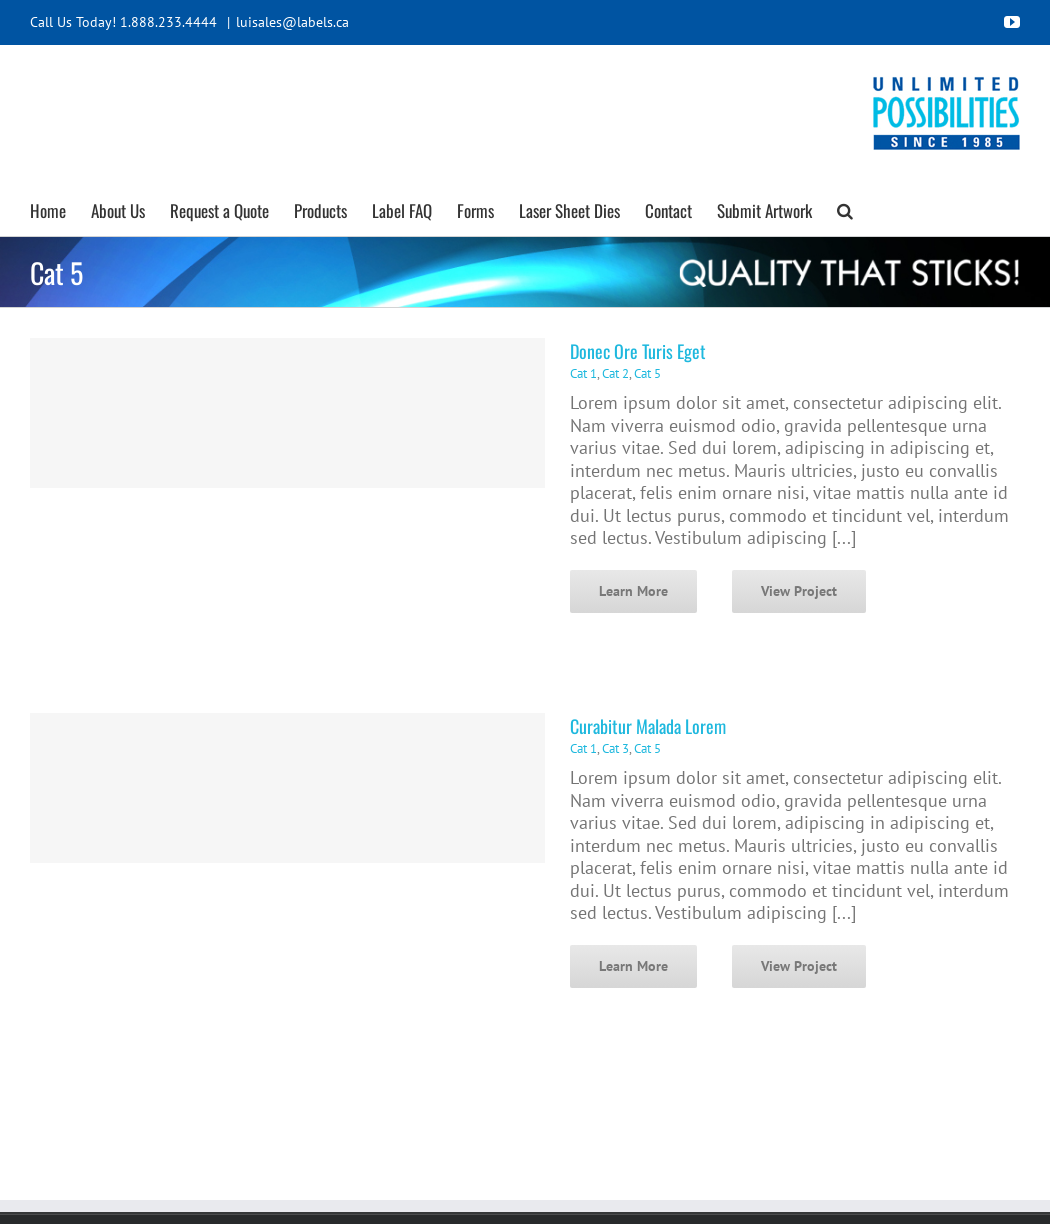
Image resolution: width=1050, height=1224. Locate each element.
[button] (845, 208)
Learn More (633, 591)
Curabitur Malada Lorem (648, 726)
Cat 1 (583, 373)
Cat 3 (615, 748)
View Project (799, 591)
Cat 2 (615, 373)
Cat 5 (647, 373)
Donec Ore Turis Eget (638, 351)
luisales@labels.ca (292, 22)
